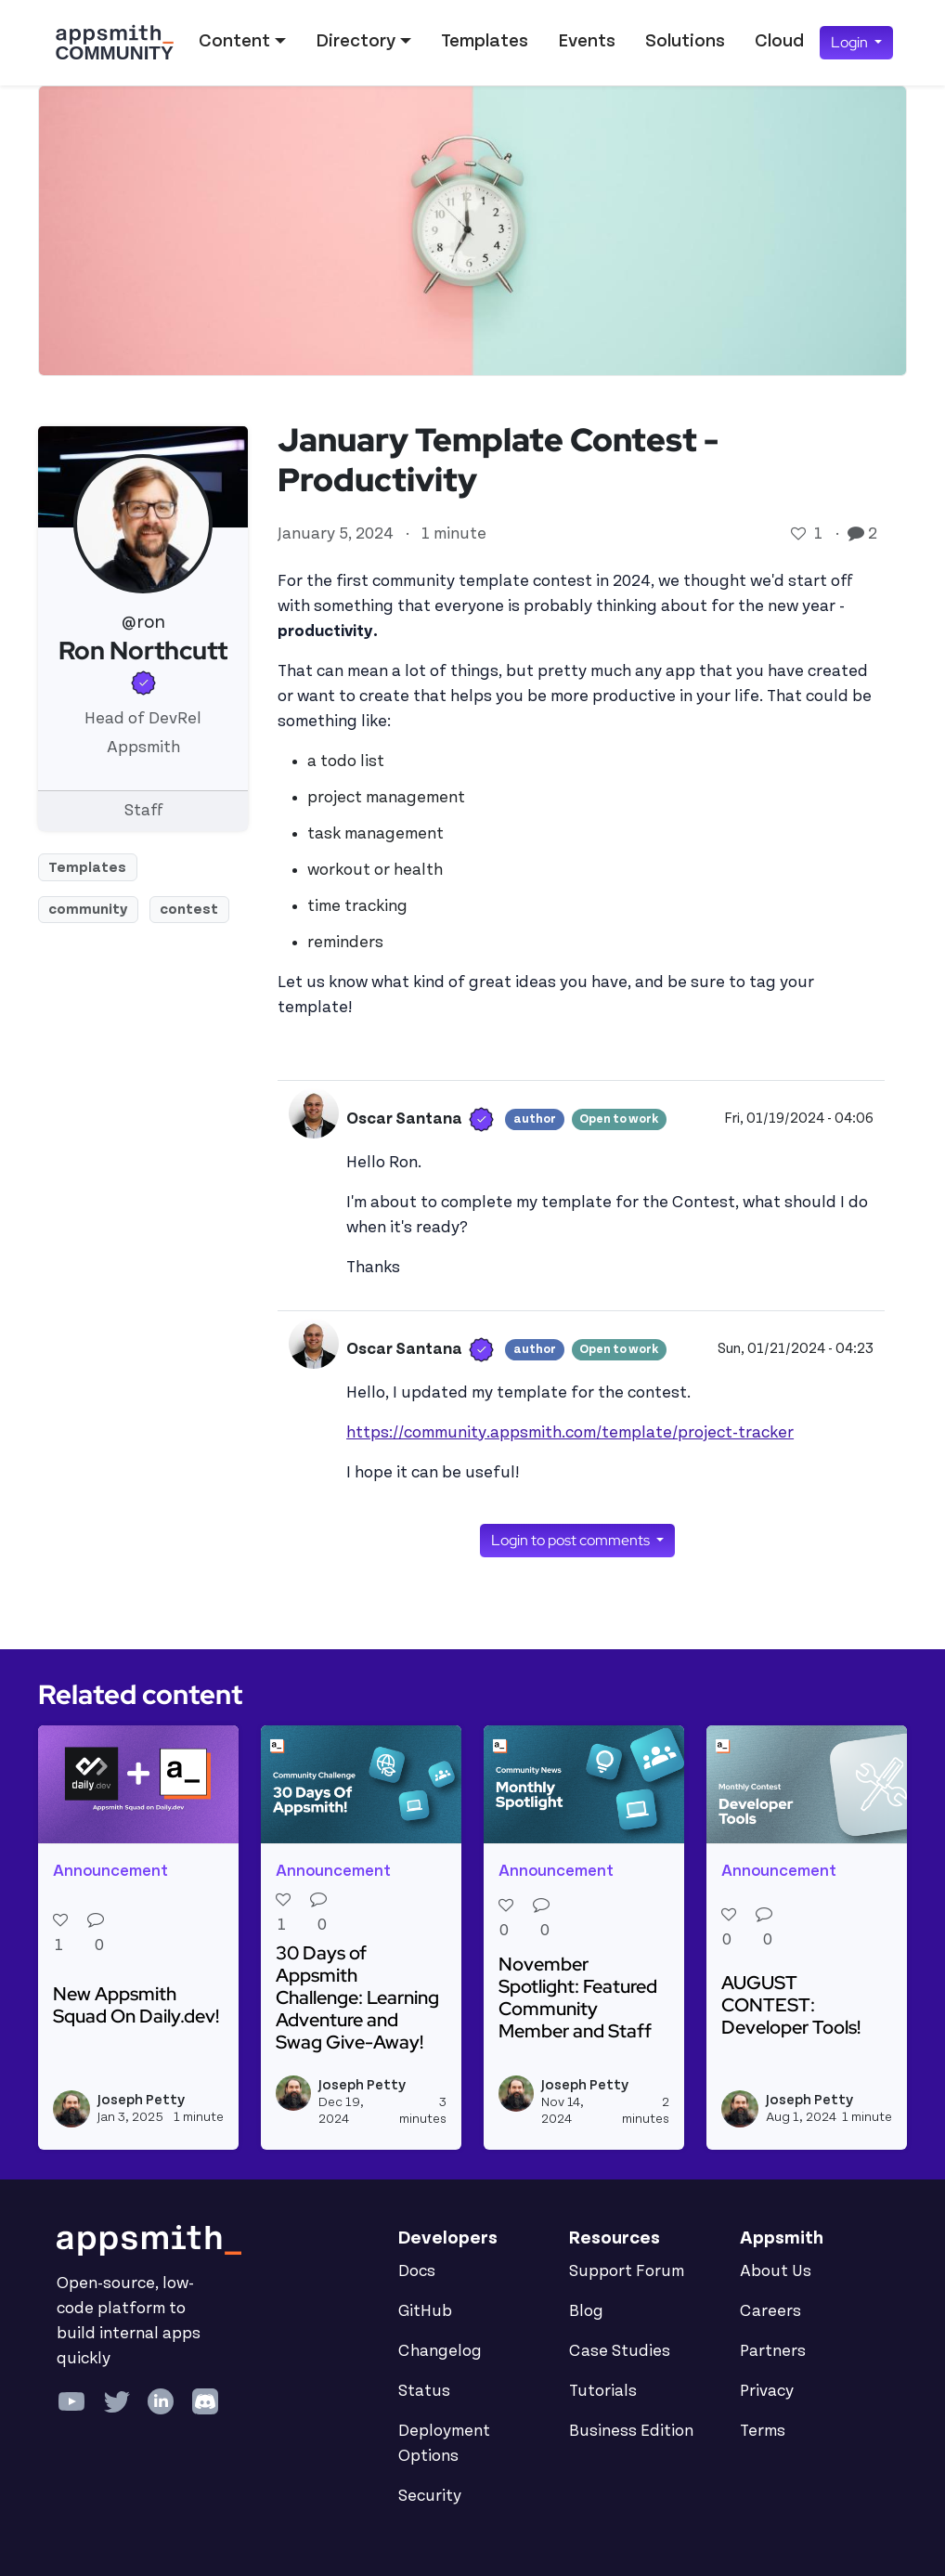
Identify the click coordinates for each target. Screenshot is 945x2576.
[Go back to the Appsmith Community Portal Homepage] (114, 43)
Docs (416, 2271)
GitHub (425, 2311)
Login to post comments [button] (572, 1540)
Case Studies (619, 2351)
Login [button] (851, 42)
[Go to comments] (858, 534)
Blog (586, 2311)
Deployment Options (444, 2444)
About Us (775, 2271)
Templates (484, 41)
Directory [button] (355, 41)
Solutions (685, 41)
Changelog (440, 2351)
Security (429, 2496)
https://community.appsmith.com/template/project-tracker (570, 1433)
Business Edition (631, 2431)
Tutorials (603, 2391)
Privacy (767, 2391)
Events (586, 41)
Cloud (779, 41)
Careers (770, 2311)
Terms (762, 2431)
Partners (773, 2351)
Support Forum (626, 2271)
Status (424, 2391)
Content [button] (234, 41)
